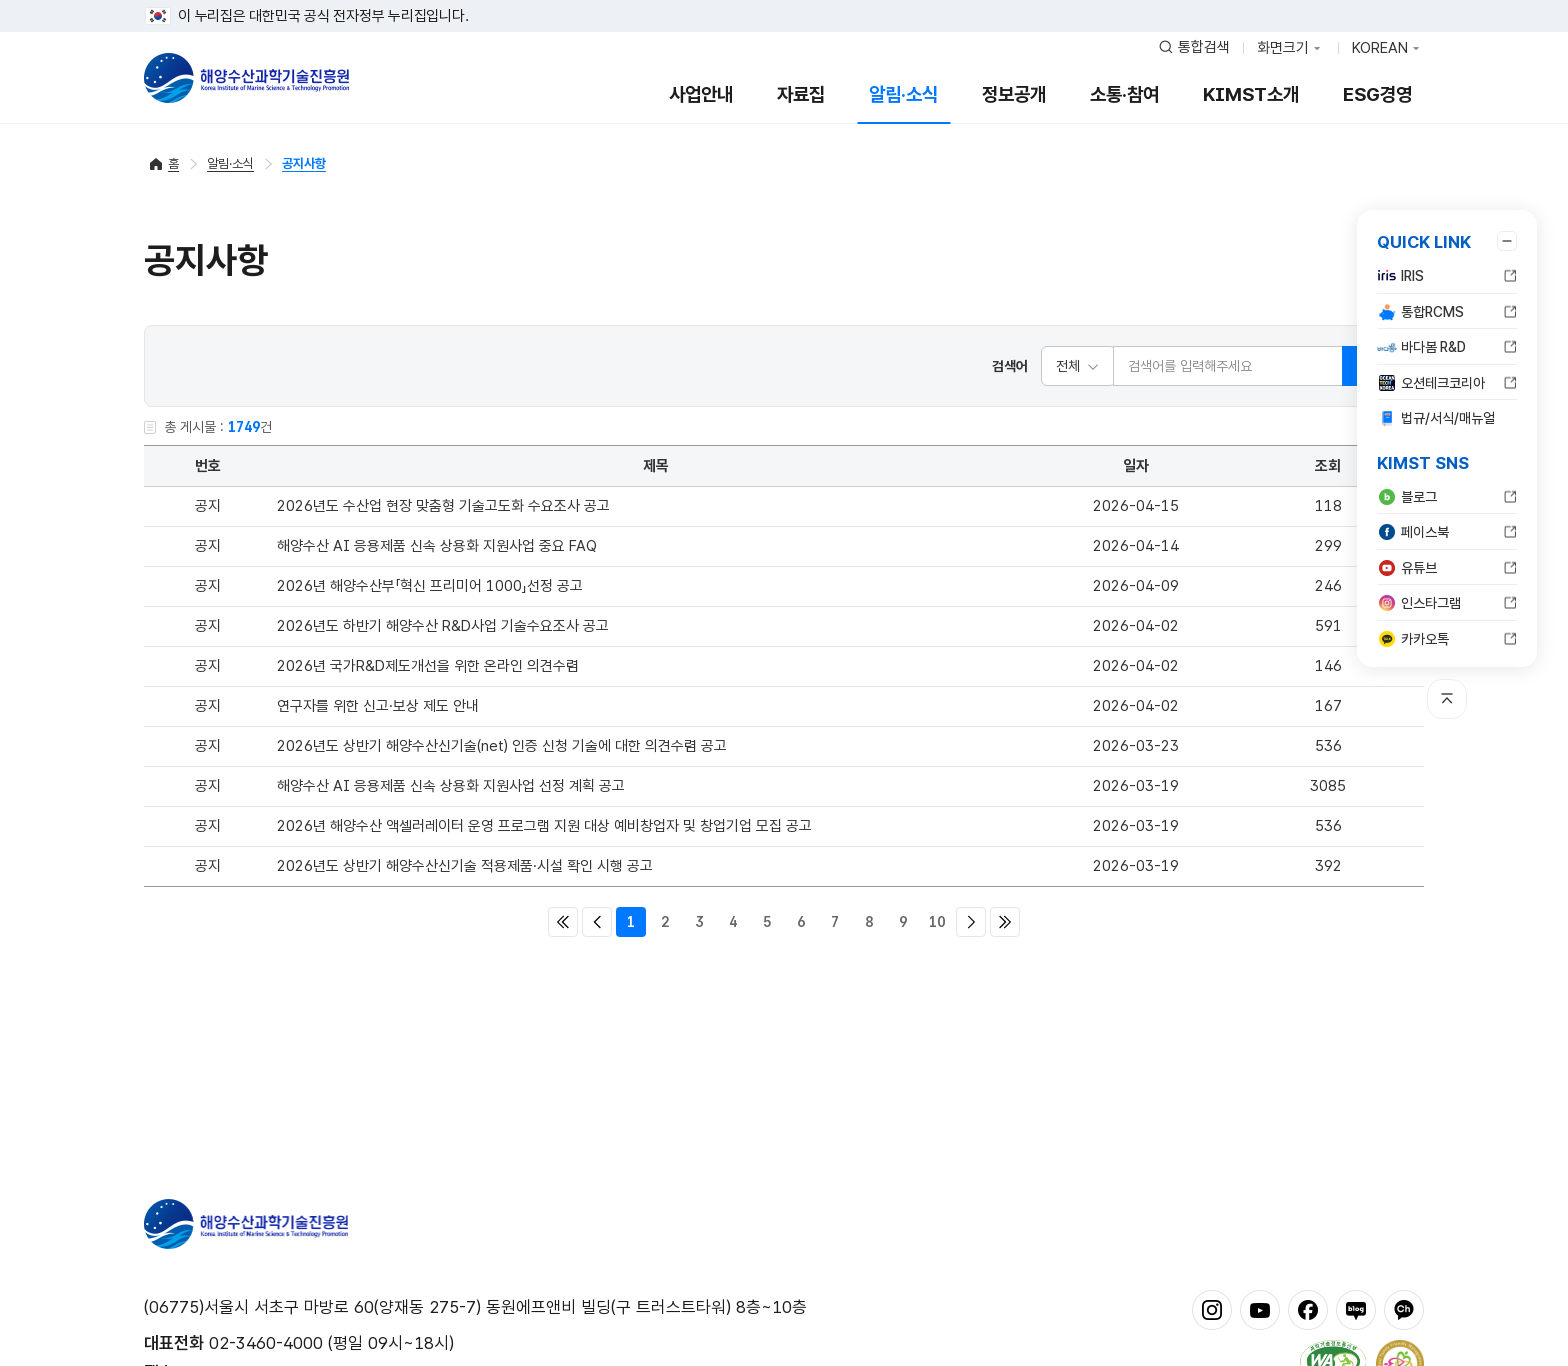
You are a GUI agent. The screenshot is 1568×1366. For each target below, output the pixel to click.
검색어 (1010, 366)
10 (937, 922)
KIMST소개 (1251, 94)
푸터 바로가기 (784, 0)
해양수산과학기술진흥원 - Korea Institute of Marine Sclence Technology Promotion (246, 78)
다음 (971, 922)
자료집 (801, 94)
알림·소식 (903, 94)
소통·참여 (1124, 94)
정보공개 (1014, 94)
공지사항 (304, 163)
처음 (563, 922)
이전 (597, 922)
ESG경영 (1377, 94)
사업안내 (701, 94)
